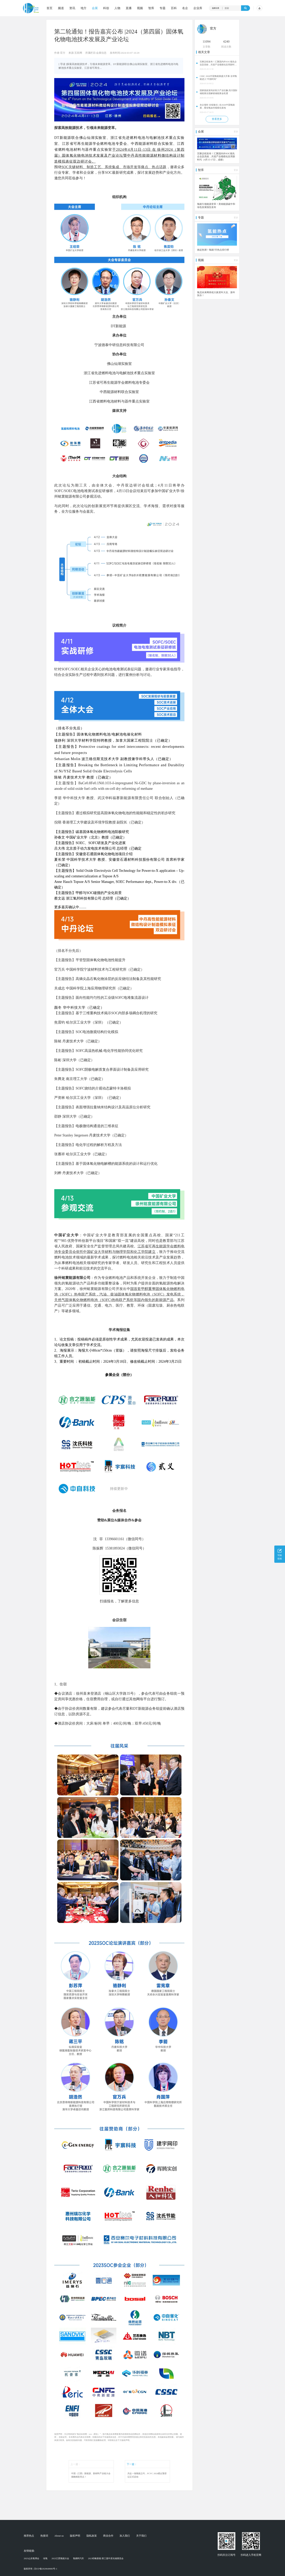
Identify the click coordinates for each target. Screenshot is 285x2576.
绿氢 (45, 2558)
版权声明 (75, 2535)
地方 (83, 8)
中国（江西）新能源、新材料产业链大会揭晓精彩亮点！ (90, 2475)
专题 (162, 8)
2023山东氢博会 (31, 2558)
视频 (140, 8)
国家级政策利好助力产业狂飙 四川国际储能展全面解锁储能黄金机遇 (218, 91)
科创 (106, 8)
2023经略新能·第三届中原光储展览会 (106, 2558)
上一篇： (75, 2464)
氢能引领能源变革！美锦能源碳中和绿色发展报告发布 (216, 206)
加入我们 (125, 2535)
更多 (236, 131)
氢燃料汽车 (78, 2558)
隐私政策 (91, 2535)
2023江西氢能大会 (60, 2558)
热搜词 (44, 2535)
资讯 (72, 8)
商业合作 (108, 2535)
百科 (174, 8)
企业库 (197, 8)
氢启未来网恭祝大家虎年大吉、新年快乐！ (216, 294)
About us (59, 2535)
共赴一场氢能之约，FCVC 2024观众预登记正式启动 (147, 2475)
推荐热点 (29, 2535)
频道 (61, 8)
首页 (49, 8)
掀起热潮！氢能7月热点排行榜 (213, 250)
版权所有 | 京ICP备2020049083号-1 (40, 2568)
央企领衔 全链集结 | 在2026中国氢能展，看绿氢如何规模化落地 (217, 106)
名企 (185, 8)
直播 (129, 8)
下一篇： (132, 2464)
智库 (151, 8)
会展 (95, 8)
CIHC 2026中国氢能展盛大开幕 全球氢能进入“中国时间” (218, 77)
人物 (117, 8)
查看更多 (217, 118)
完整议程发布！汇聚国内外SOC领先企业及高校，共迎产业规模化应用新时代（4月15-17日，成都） (218, 63)
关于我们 (141, 2535)
